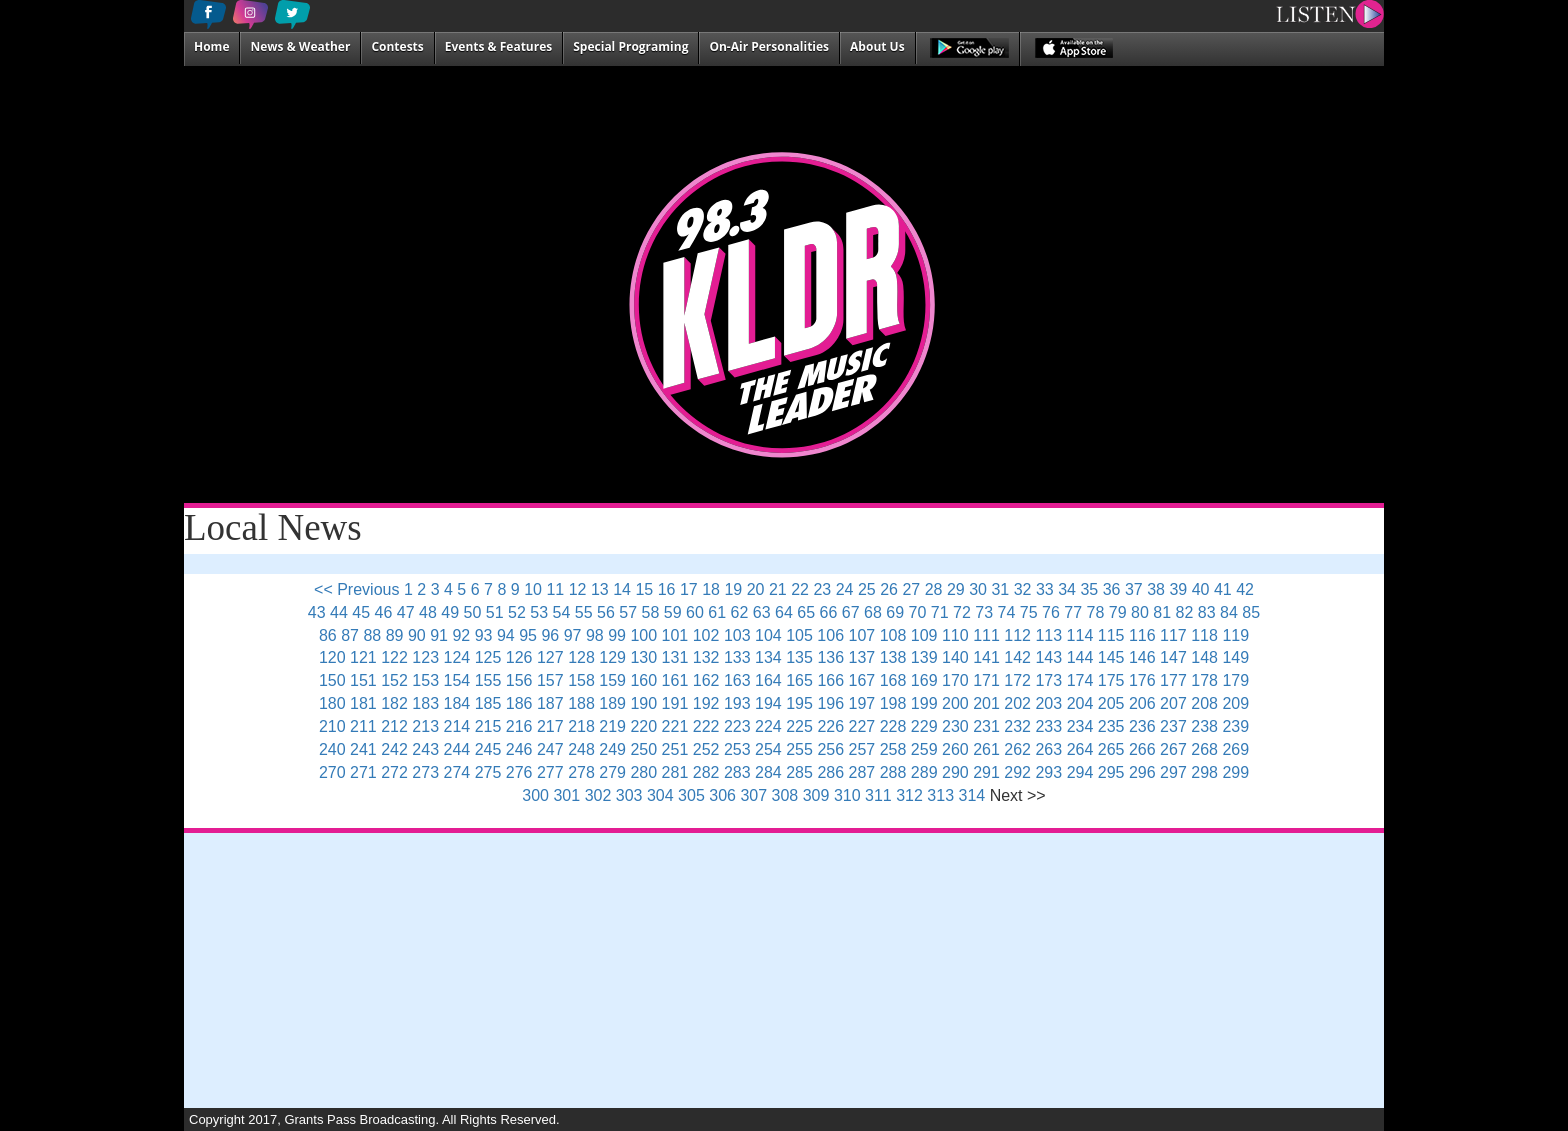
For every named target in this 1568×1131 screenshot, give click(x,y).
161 (675, 680)
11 (555, 589)
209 (1235, 703)
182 (394, 703)
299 (1235, 772)
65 (806, 612)
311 (878, 795)
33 (1045, 589)
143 (1048, 657)
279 (612, 772)
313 (940, 795)
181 (363, 703)
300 (535, 795)
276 (519, 772)
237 (1173, 726)
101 (675, 635)
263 (1048, 749)
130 (643, 657)
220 (643, 726)
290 (955, 772)
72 (962, 612)
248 (581, 749)
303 (629, 795)
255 (799, 749)
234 (1080, 726)
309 (816, 795)
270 (332, 772)
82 (1185, 612)
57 (628, 612)
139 (924, 657)
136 (830, 657)
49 (450, 612)
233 (1048, 726)
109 (924, 635)
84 (1229, 612)
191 (675, 703)
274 (457, 772)
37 (1134, 589)
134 (768, 657)
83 (1207, 612)
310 (847, 795)
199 (924, 703)
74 (1007, 612)
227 (862, 726)
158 (581, 680)
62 (740, 612)
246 (519, 749)
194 (768, 703)
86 (328, 635)
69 (895, 612)
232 (1017, 726)
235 (1111, 726)
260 (955, 749)
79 (1118, 612)
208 (1204, 703)
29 (956, 589)
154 (457, 680)
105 (799, 635)
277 (550, 772)
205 (1111, 703)
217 (550, 726)
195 (799, 703)
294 (1080, 772)
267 (1173, 749)
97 (573, 635)
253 (737, 749)
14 (622, 589)
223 (737, 726)
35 (1089, 589)
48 (428, 612)
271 (363, 772)
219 (612, 726)
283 (737, 772)
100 (643, 635)
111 (986, 635)
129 (612, 657)
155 (488, 680)
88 (372, 635)
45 (361, 612)
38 (1156, 589)
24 (845, 589)
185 (488, 703)
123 (425, 657)
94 (506, 635)
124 (457, 657)
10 (533, 589)
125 (488, 657)
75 (1029, 612)
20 (756, 589)
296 (1142, 772)
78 (1096, 612)
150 (332, 680)
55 (584, 612)
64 (784, 612)
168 (893, 680)
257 (862, 749)
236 (1142, 726)
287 (862, 772)
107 (862, 635)
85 (1251, 612)
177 (1173, 680)
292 (1017, 772)
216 (519, 726)
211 (363, 726)
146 (1142, 657)
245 (488, 749)
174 (1080, 680)
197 (862, 703)
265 (1111, 749)
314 (972, 795)
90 (417, 635)
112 (1017, 635)
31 (1000, 589)
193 (737, 703)
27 (911, 589)
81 (1162, 612)
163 (737, 680)
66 (829, 612)
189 (612, 703)
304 (660, 795)
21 (778, 589)
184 (457, 703)
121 (363, 657)
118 (1204, 635)
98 (595, 635)
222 (706, 726)
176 (1142, 680)
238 (1204, 726)
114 (1080, 635)
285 (799, 772)
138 (893, 657)
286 (830, 772)
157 (550, 680)
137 (862, 657)
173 (1048, 680)
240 (332, 749)
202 (1017, 703)
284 (768, 772)
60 (695, 612)
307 (753, 795)
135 (799, 657)
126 (519, 657)
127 (550, 657)
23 (822, 589)
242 (394, 749)
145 (1111, 657)
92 (461, 635)
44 (339, 612)
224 (768, 726)
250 (643, 749)
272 (394, 772)
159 (612, 680)
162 (706, 680)
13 (600, 589)
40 (1201, 589)
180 (332, 703)
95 (528, 635)
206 (1142, 703)
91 (439, 635)
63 (762, 612)
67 (851, 612)
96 (550, 635)
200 (955, 703)
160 (643, 680)
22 (800, 589)
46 (384, 612)
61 (717, 612)
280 (643, 772)
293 (1048, 772)
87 (350, 635)
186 (519, 703)
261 (986, 749)
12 (578, 589)
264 (1080, 749)
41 (1223, 589)
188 (581, 703)
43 (317, 612)
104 (768, 635)
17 (689, 589)
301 (566, 795)
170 (955, 680)
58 (651, 612)
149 (1235, 657)
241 (363, 749)
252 (706, 749)
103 (737, 635)
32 (1023, 589)
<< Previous (356, 589)
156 (519, 680)
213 (425, 726)
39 (1178, 589)
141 (986, 657)
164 (768, 680)
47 (406, 612)
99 (617, 635)
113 (1048, 635)
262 (1017, 749)
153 (425, 680)
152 (394, 680)
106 (830, 635)
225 (799, 726)
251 (675, 749)
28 (934, 589)
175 (1111, 680)
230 (955, 726)
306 (722, 795)
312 (909, 795)
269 (1235, 749)
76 (1051, 612)
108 (893, 635)
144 (1080, 657)
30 (978, 589)
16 (667, 589)
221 (675, 726)
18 (711, 589)
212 (394, 726)
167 (862, 680)
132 (706, 657)
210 (332, 726)
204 (1080, 703)
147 (1173, 657)
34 (1067, 589)
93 (484, 635)
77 (1073, 612)
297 (1173, 772)
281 (675, 772)
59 (673, 612)
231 (986, 726)
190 (643, 703)
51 (495, 612)
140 (955, 657)
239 (1235, 726)
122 (394, 657)
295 (1111, 772)
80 (1140, 612)
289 (924, 772)
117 (1173, 635)
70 (918, 612)
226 (830, 726)
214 (457, 726)
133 (737, 657)
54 (562, 612)
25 (867, 589)
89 (395, 635)
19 (733, 589)
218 (581, 726)
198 (893, 703)
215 (488, 726)
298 (1204, 772)
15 (644, 589)
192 (706, 703)
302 (598, 795)
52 (517, 612)
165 (799, 680)
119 (1235, 635)
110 (955, 635)
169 (924, 680)
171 (986, 680)
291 (986, 772)
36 (1112, 589)
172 (1017, 680)
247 (550, 749)
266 (1142, 749)
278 (581, 772)
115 (1111, 635)
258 (893, 749)
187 (550, 703)
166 (830, 680)
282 (706, 772)
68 (873, 612)
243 (425, 749)
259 (924, 749)
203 (1048, 703)
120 (332, 657)
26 (889, 589)
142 (1017, 657)
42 (1245, 589)
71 (940, 612)
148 (1204, 657)
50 (473, 612)
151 (363, 680)
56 (606, 612)
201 (986, 703)
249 (612, 749)
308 (785, 795)
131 (675, 657)
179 (1235, 680)
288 (893, 772)
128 (581, 657)
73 (984, 612)
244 (457, 749)
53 (539, 612)
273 (425, 772)
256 (830, 749)
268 (1204, 749)
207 (1173, 703)
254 (768, 749)
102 (706, 635)
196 (830, 703)
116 (1142, 635)
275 (488, 772)
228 (893, 726)
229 (924, 726)
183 (425, 703)
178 (1204, 680)
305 (691, 795)
